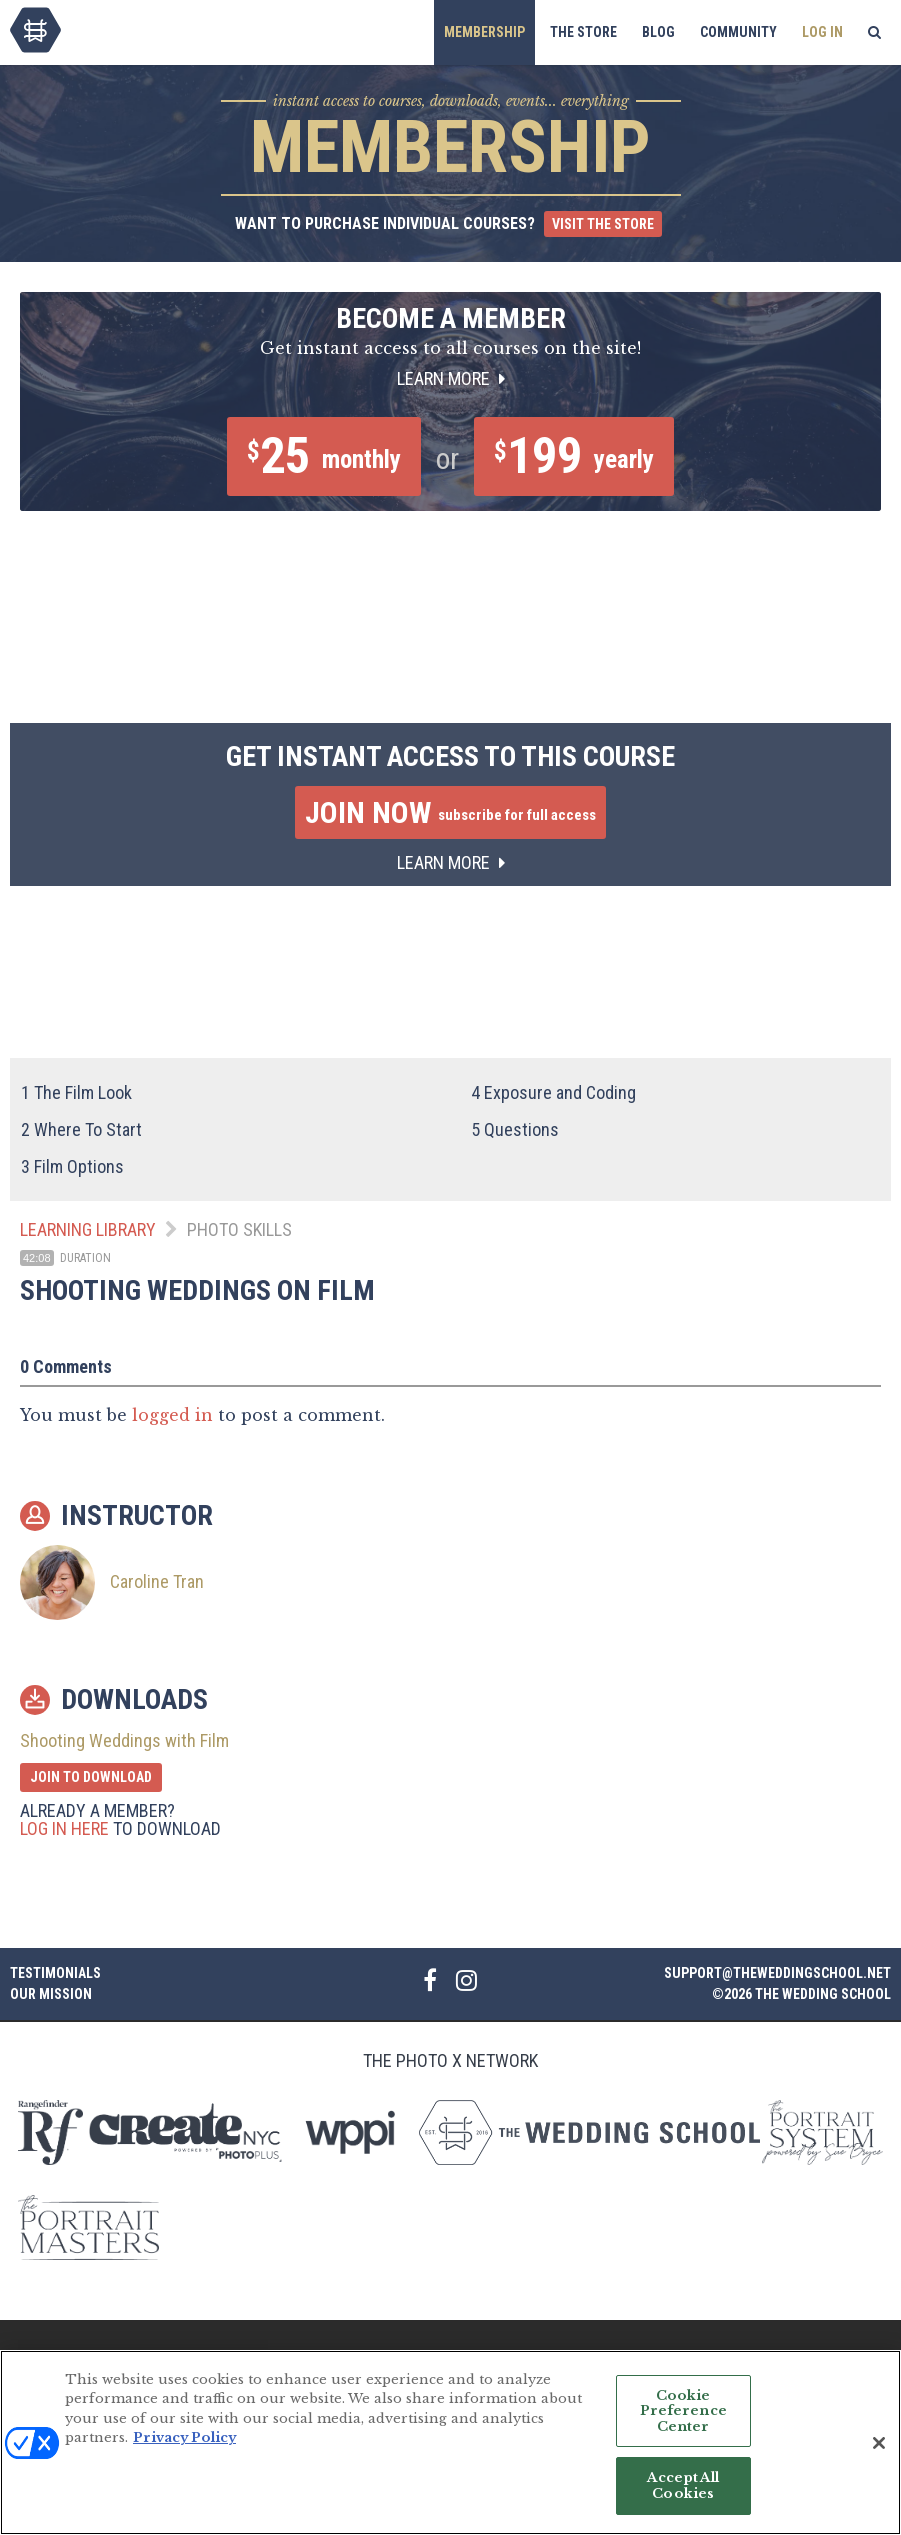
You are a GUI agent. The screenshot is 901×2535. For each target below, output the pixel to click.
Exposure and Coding (553, 1092)
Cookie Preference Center (683, 2419)
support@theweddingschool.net (777, 1973)
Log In (822, 32)
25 (324, 456)
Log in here (64, 1828)
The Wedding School (35, 30)
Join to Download (91, 1777)
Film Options (72, 1166)
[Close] (879, 2451)
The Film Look (76, 1092)
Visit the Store (603, 224)
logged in (172, 1415)
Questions (515, 1129)
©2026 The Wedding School (801, 1994)
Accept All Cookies (683, 2494)
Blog (658, 32)
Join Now (450, 812)
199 (574, 456)
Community (738, 32)
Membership (484, 32)
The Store (583, 32)
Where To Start (81, 1129)
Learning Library (88, 1229)
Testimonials (55, 1973)
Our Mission (51, 1994)
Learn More (451, 378)
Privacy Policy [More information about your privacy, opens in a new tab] (184, 2446)
